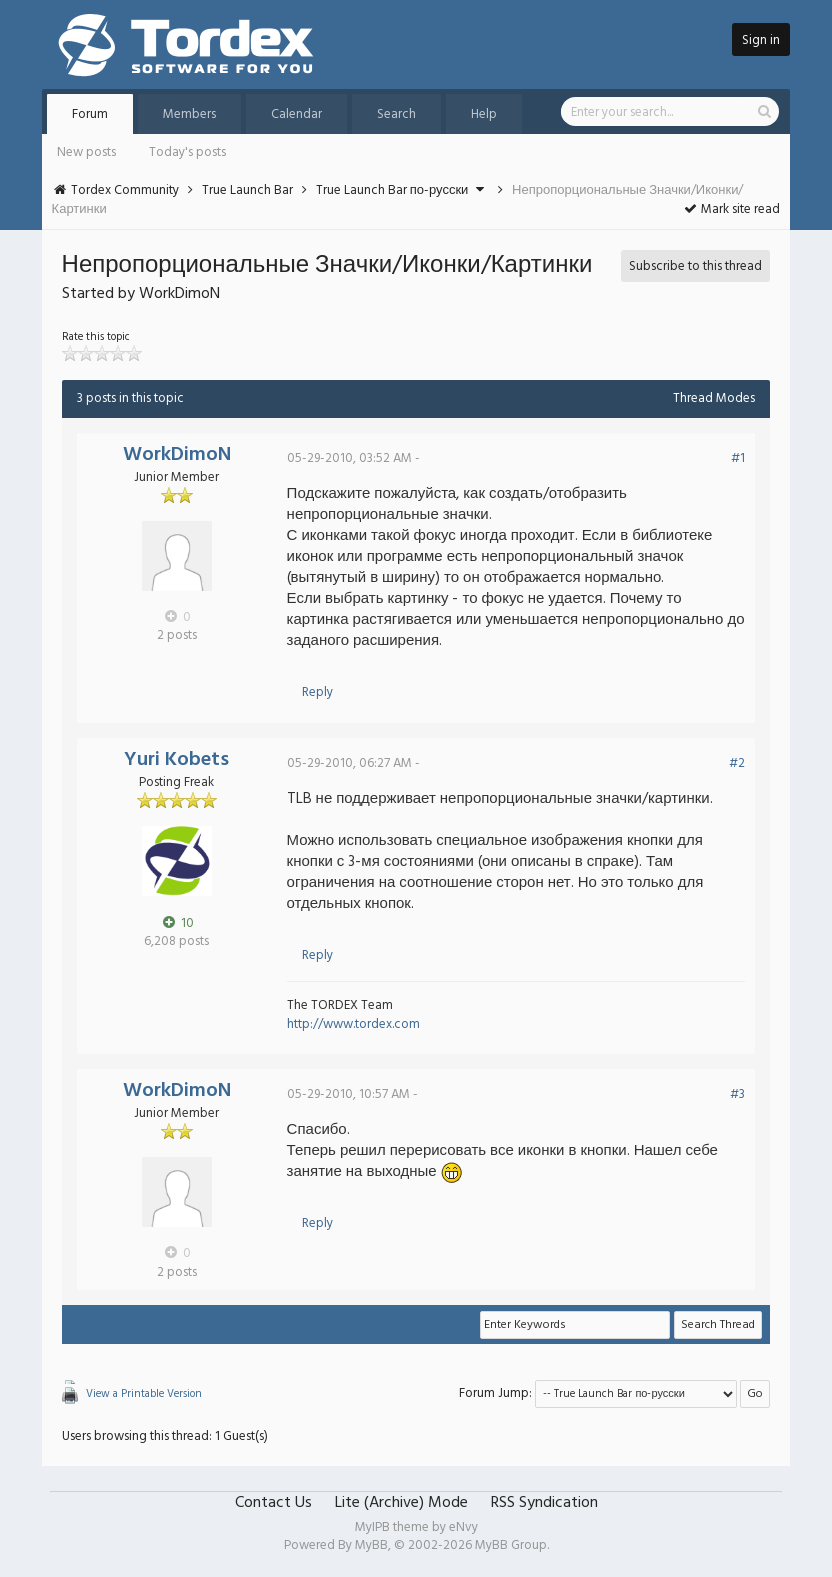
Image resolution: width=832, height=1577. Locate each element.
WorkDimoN (177, 455)
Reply (317, 692)
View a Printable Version (144, 1394)
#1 (738, 458)
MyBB (371, 1545)
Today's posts (187, 152)
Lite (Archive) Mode (401, 1503)
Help (484, 114)
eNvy (463, 1527)
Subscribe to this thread (695, 266)
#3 (737, 1094)
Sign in (761, 40)
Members (189, 114)
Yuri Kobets (176, 760)
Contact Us (273, 1503)
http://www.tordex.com (353, 1024)
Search (396, 114)
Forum (90, 114)
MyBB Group (511, 1545)
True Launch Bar (247, 190)
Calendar (296, 114)
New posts (86, 152)
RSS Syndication (544, 1503)
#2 (737, 763)
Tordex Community (125, 190)
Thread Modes (714, 398)
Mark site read (731, 209)
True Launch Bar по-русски (392, 190)
